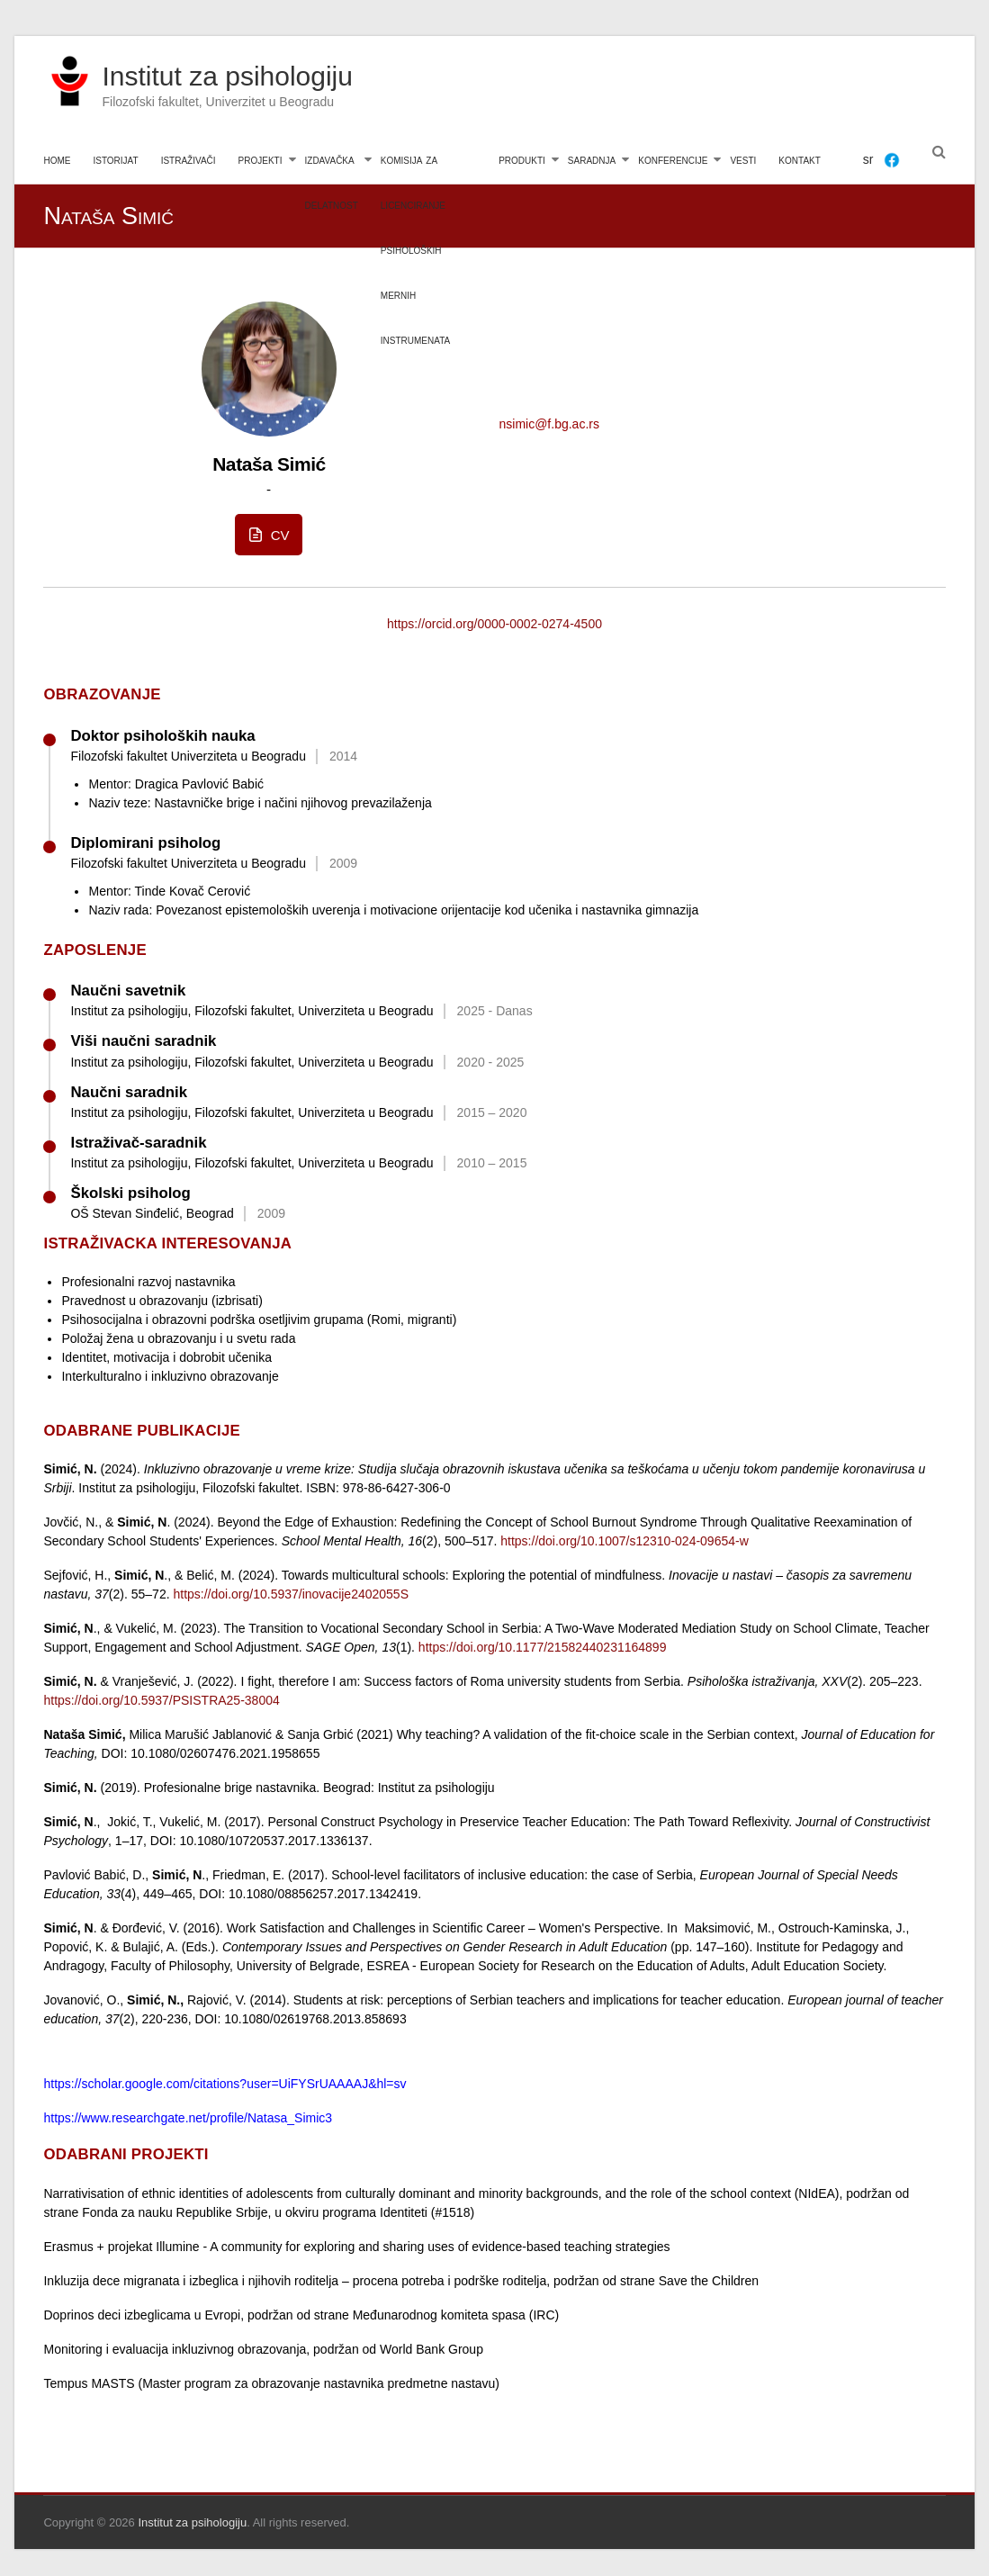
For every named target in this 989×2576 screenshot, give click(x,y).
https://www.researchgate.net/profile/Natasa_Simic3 (187, 2118)
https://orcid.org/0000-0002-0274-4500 (494, 624)
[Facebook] (892, 160)
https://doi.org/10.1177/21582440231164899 (542, 1647)
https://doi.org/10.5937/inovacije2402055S (291, 1594)
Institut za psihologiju (227, 76)
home (56, 159)
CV (267, 534)
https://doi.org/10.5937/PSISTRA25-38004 (161, 1700)
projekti (260, 159)
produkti (522, 159)
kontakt (799, 159)
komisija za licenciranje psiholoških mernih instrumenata (415, 168)
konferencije (672, 159)
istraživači (188, 159)
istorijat (115, 159)
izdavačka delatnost (331, 168)
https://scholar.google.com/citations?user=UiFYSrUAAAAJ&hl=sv (224, 2083)
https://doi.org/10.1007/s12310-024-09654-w (624, 1541)
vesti (743, 159)
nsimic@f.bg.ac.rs (548, 424)
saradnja (592, 159)
